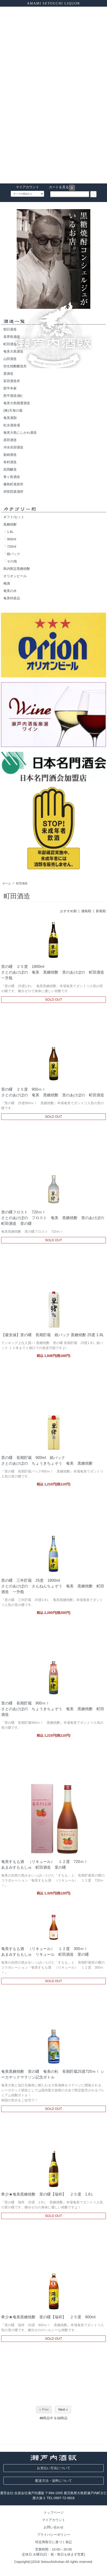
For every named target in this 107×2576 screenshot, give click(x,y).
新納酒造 (10, 455)
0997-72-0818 (64, 2498)
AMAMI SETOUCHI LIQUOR (53, 3)
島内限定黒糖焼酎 (16, 569)
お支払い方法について (53, 2468)
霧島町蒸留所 (13, 484)
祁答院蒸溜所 (13, 491)
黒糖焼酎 (10, 524)
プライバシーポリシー (53, 2535)
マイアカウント (25, 187)
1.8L (10, 532)
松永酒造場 (11, 425)
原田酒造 (10, 440)
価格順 (86, 911)
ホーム (6, 883)
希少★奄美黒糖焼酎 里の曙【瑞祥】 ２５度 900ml (48, 2317)
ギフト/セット (13, 517)
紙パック (13, 554)
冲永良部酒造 (13, 447)
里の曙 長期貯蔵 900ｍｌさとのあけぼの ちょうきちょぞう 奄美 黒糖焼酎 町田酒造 (52, 1709)
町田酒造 (22, 883)
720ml (11, 546)
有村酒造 (10, 462)
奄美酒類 (10, 418)
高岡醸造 (10, 469)
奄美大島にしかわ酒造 (20, 432)
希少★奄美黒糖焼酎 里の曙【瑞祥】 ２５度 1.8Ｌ (47, 2194)
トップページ (54, 2512)
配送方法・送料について (53, 2480)
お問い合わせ (54, 2527)
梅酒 (6, 583)
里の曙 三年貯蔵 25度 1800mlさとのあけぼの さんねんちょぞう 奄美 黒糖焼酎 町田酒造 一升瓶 (52, 1586)
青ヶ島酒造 (11, 477)
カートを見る (56, 187)
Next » (63, 2409)
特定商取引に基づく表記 (53, 2542)
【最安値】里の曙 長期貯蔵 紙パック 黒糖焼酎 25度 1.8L (52, 1335)
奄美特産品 (11, 598)
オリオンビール (15, 576)
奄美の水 (10, 591)
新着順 (101, 911)
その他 (12, 561)
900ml (11, 539)
